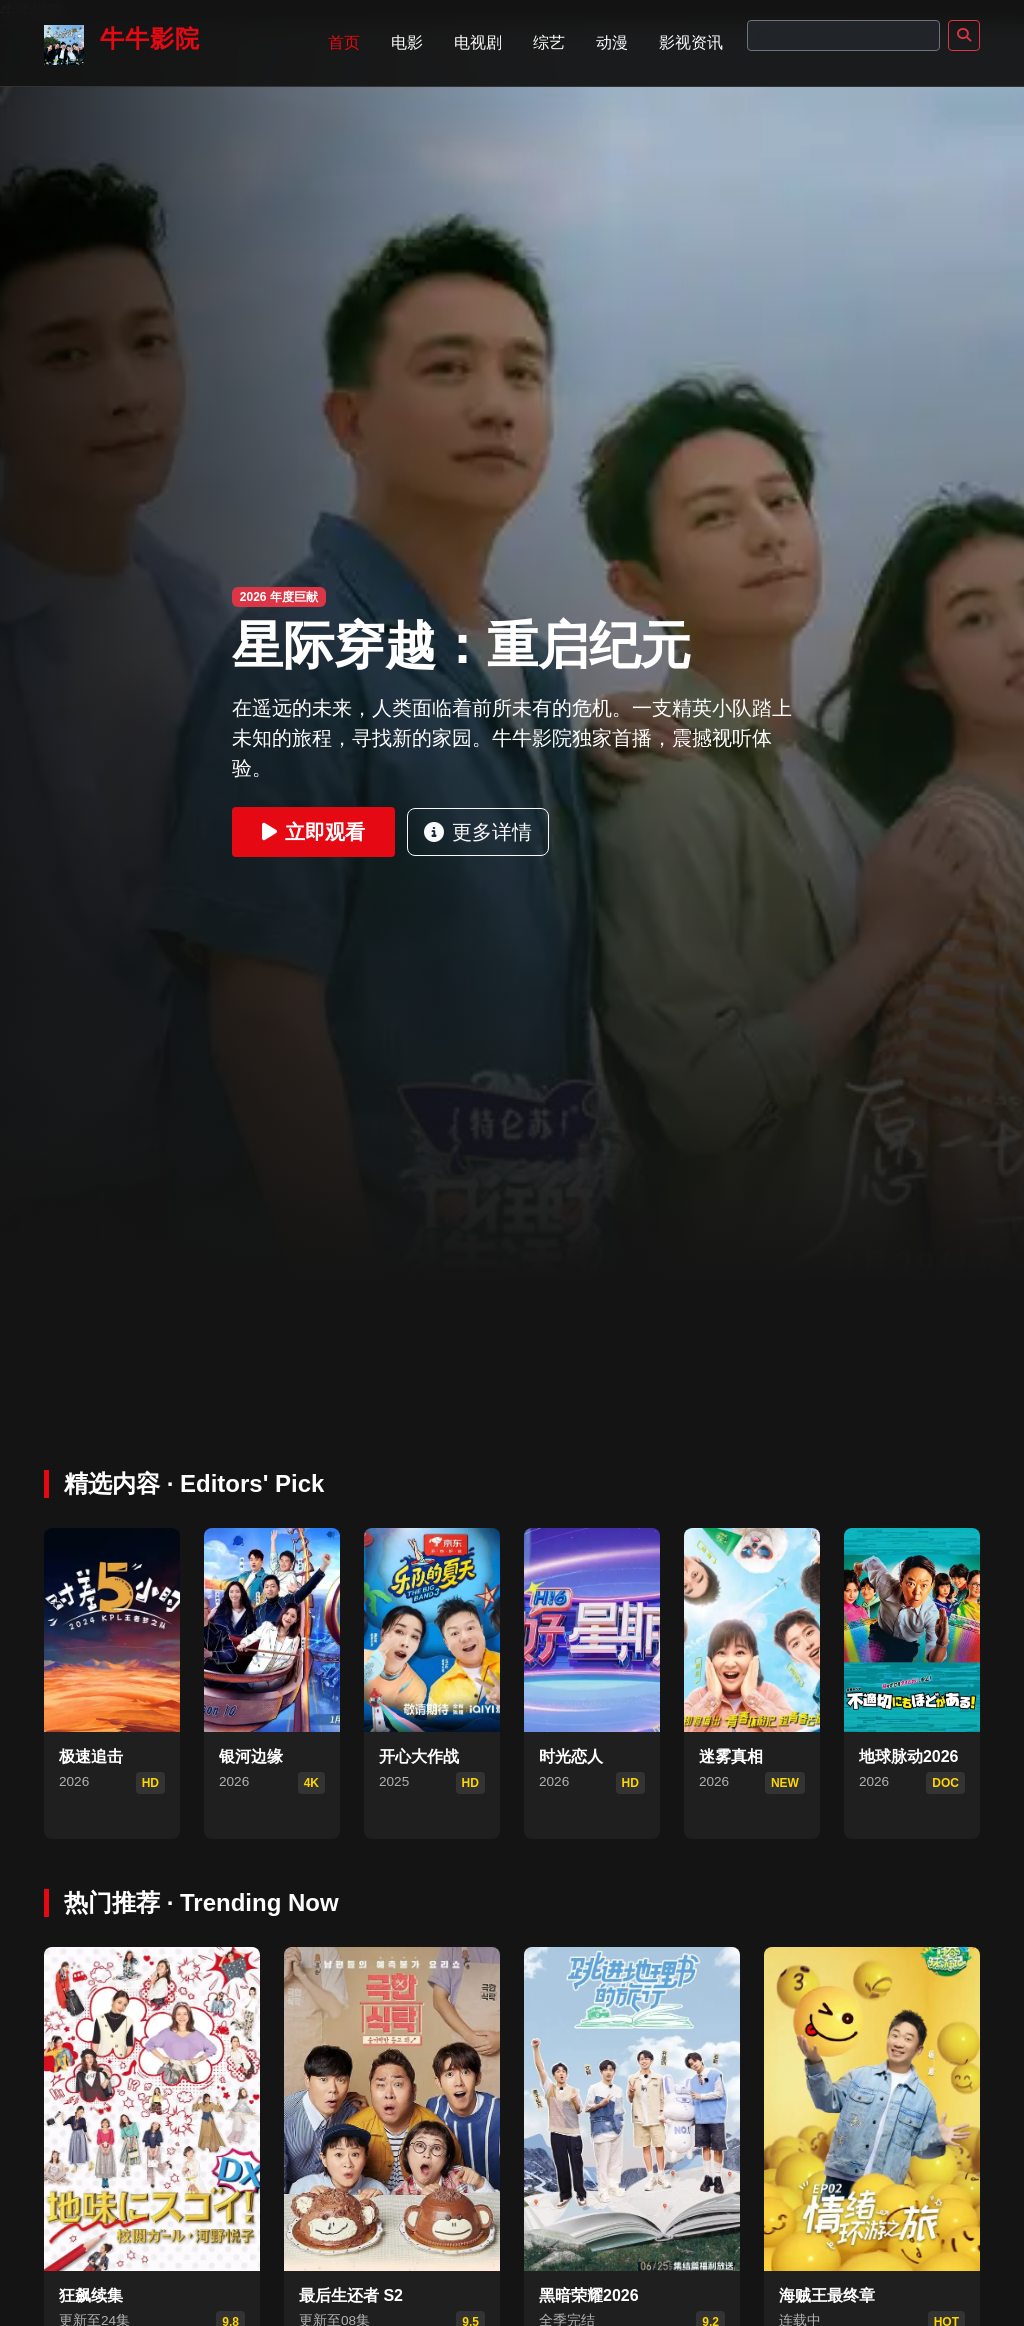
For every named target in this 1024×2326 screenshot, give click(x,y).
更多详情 (478, 832)
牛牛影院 (122, 45)
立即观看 (313, 832)
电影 (407, 42)
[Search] (843, 35)
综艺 (549, 42)
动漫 (612, 42)
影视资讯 (691, 42)
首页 (344, 42)
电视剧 (478, 42)
